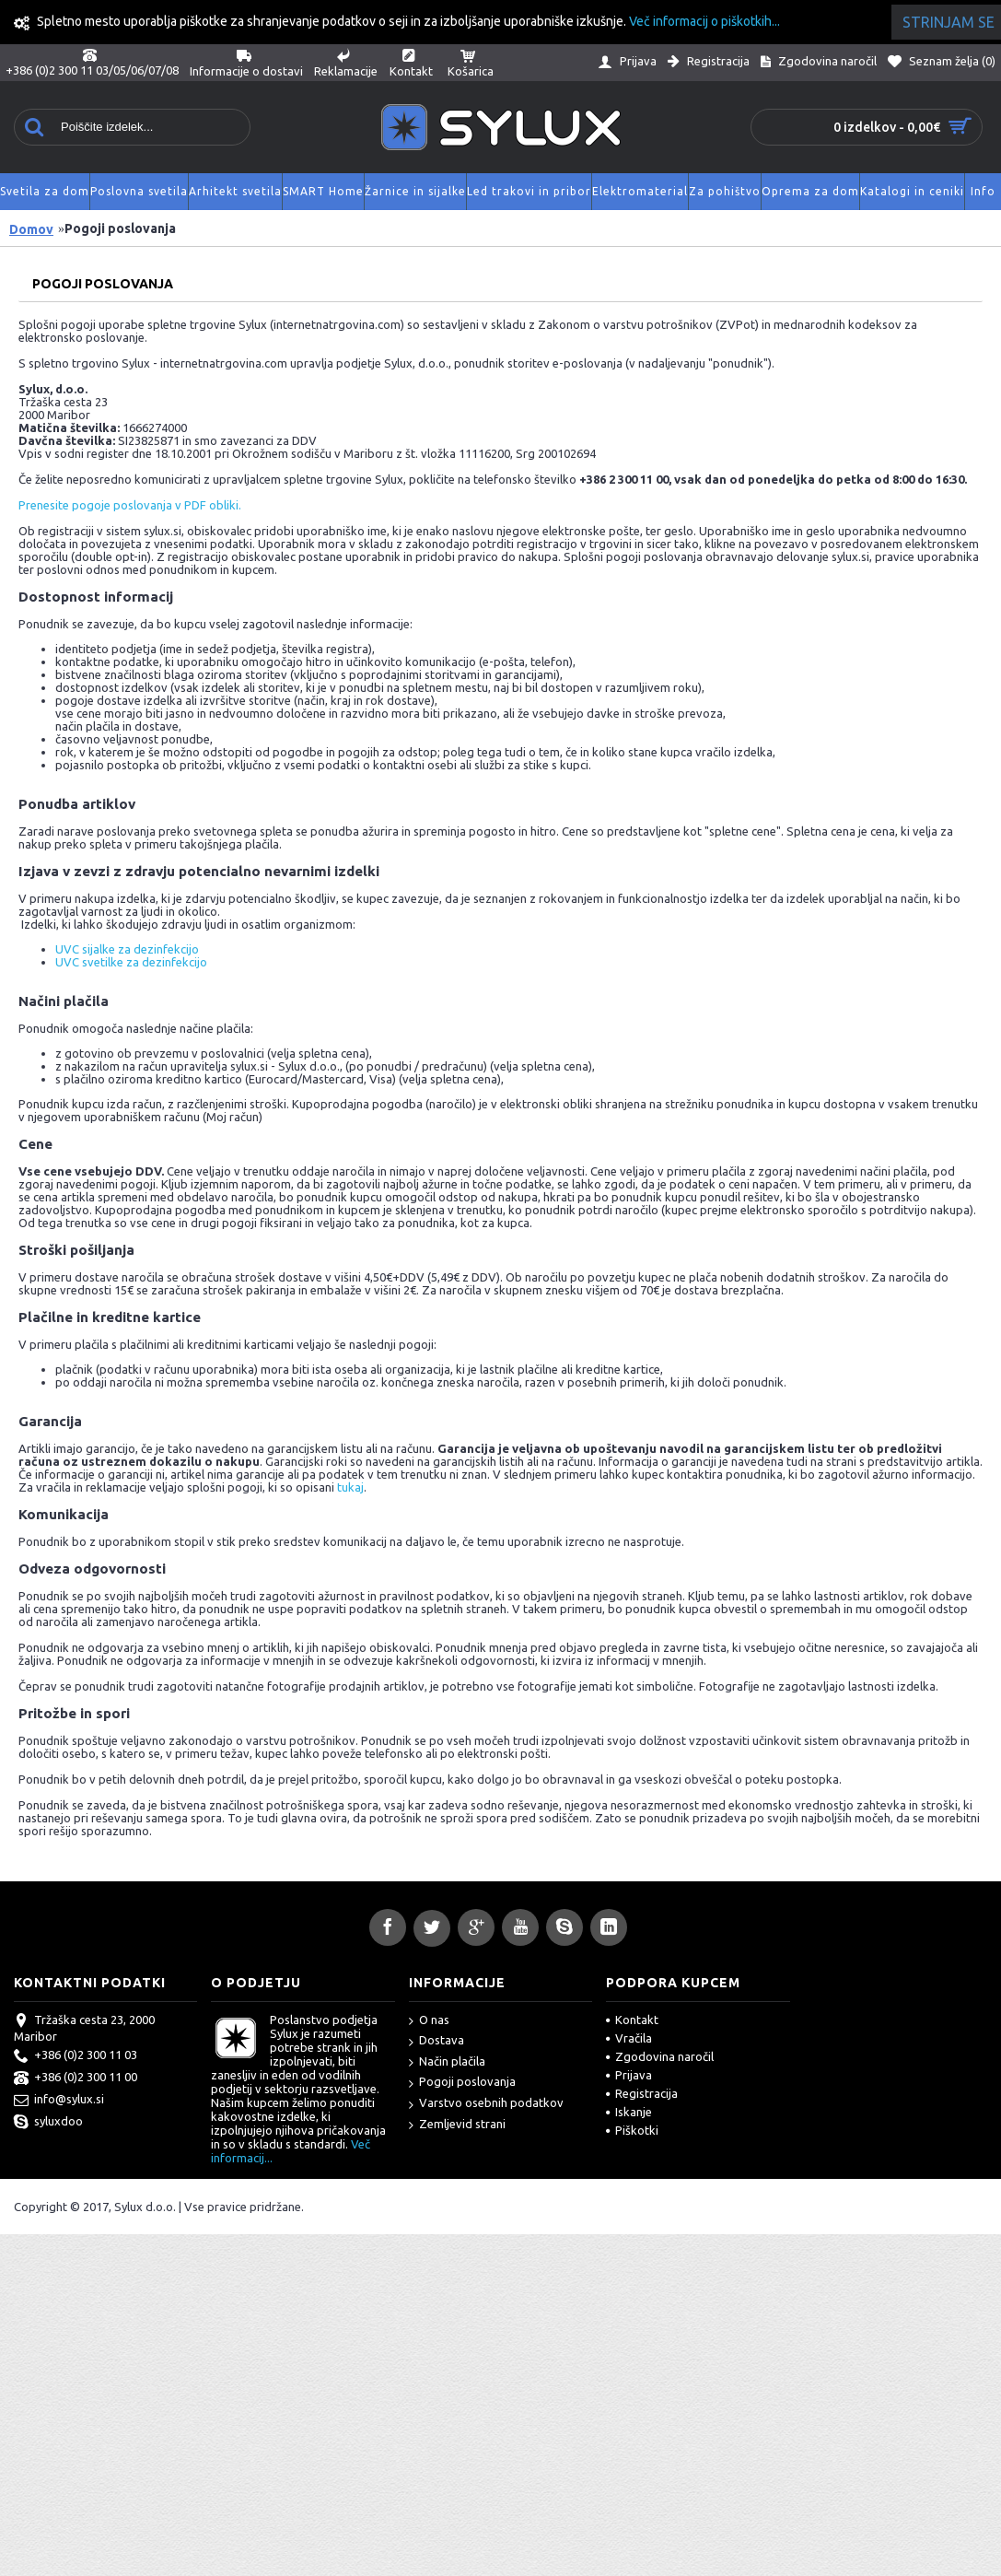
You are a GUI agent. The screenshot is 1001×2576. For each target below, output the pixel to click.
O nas (429, 2021)
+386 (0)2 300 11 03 (75, 2056)
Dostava (436, 2041)
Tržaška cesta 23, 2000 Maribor (84, 2028)
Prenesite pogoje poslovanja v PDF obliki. (129, 504)
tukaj (350, 1487)
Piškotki (632, 2130)
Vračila (629, 2038)
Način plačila (447, 2062)
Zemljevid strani (457, 2125)
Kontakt (632, 2019)
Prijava (629, 2074)
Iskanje (629, 2111)
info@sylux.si (59, 2100)
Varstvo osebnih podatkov (486, 2104)
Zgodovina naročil (660, 2056)
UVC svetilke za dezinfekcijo (131, 961)
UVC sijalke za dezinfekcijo (127, 949)
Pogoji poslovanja (462, 2082)
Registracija (642, 2093)
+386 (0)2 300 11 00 (75, 2078)
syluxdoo (48, 2122)
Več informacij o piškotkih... (704, 21)
